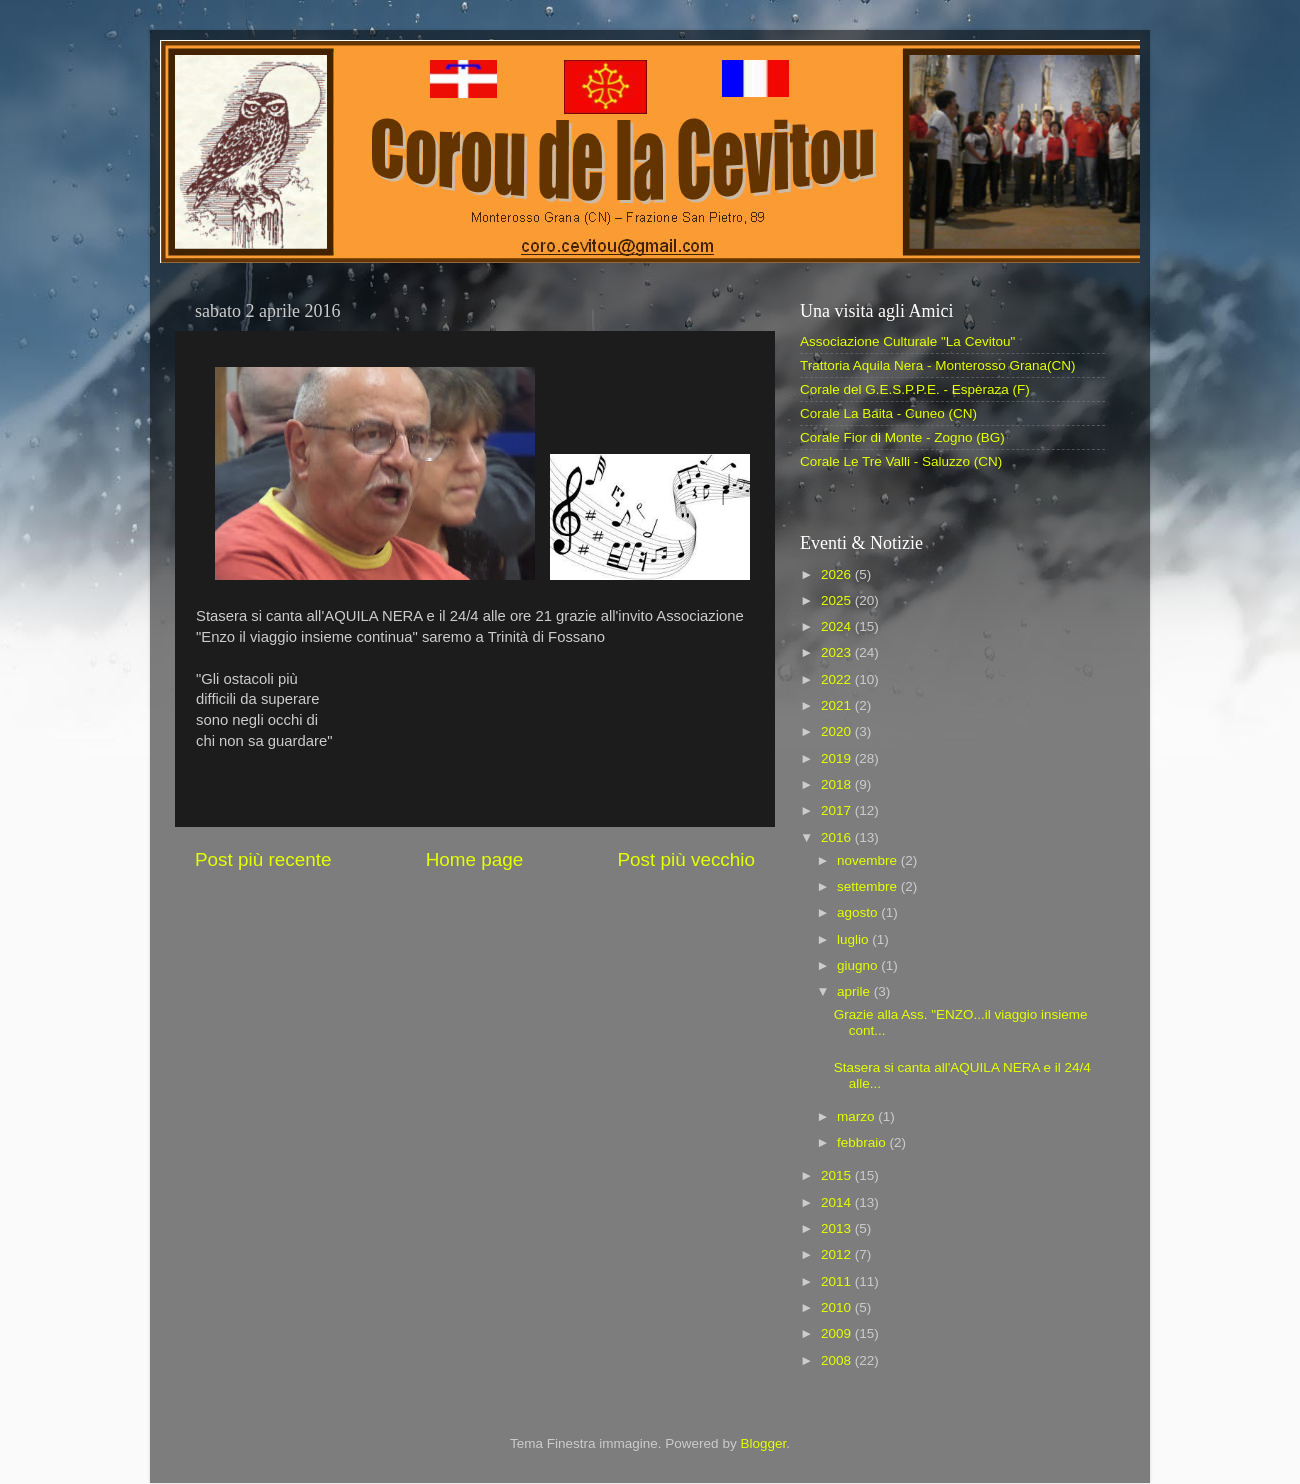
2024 (838, 626)
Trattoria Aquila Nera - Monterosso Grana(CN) (938, 365)
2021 (838, 705)
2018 (838, 784)
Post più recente (263, 859)
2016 (838, 837)
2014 (838, 1202)
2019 (838, 758)
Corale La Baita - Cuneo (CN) (888, 413)
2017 (838, 810)
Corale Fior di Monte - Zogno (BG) (902, 437)
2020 (838, 731)
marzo (857, 1116)
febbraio (863, 1142)
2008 (838, 1360)
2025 (838, 600)
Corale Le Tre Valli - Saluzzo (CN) (901, 461)
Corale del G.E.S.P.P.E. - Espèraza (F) (915, 389)
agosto (859, 912)
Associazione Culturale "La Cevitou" (907, 341)
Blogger (763, 1443)
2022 (838, 679)
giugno (859, 965)
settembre (869, 886)
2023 (838, 652)
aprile (855, 991)
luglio (854, 939)
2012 (838, 1254)
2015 (838, 1175)
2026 (838, 574)
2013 (838, 1228)
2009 (838, 1333)
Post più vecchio (686, 859)
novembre (869, 860)
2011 (838, 1281)
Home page (475, 859)
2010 (838, 1307)
